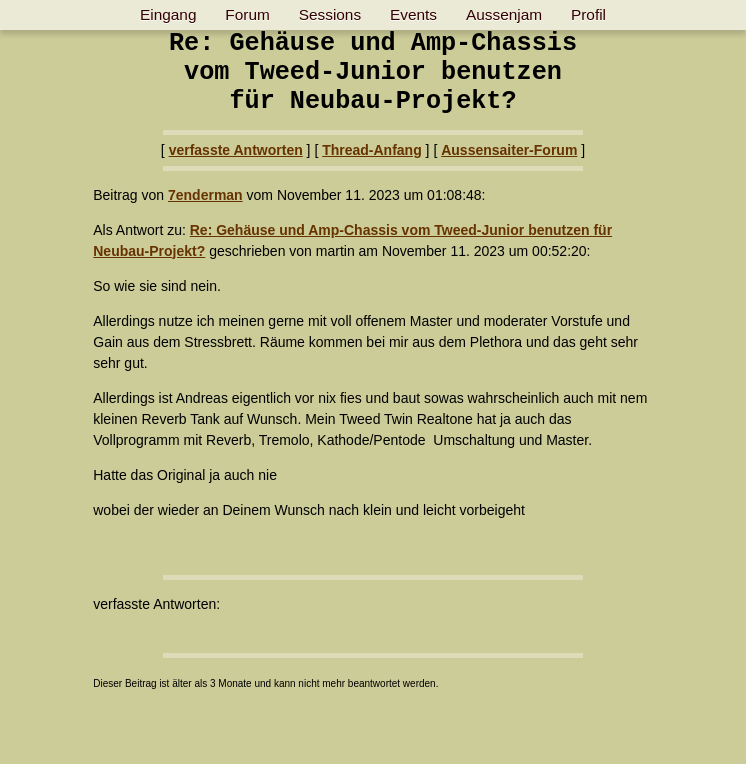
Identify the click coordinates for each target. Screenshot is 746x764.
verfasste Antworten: (156, 604)
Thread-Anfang (372, 150)
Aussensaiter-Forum (509, 150)
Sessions (330, 14)
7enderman (205, 195)
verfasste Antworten (236, 150)
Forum (247, 14)
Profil (588, 14)
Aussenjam (504, 14)
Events (413, 14)
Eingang (168, 14)
